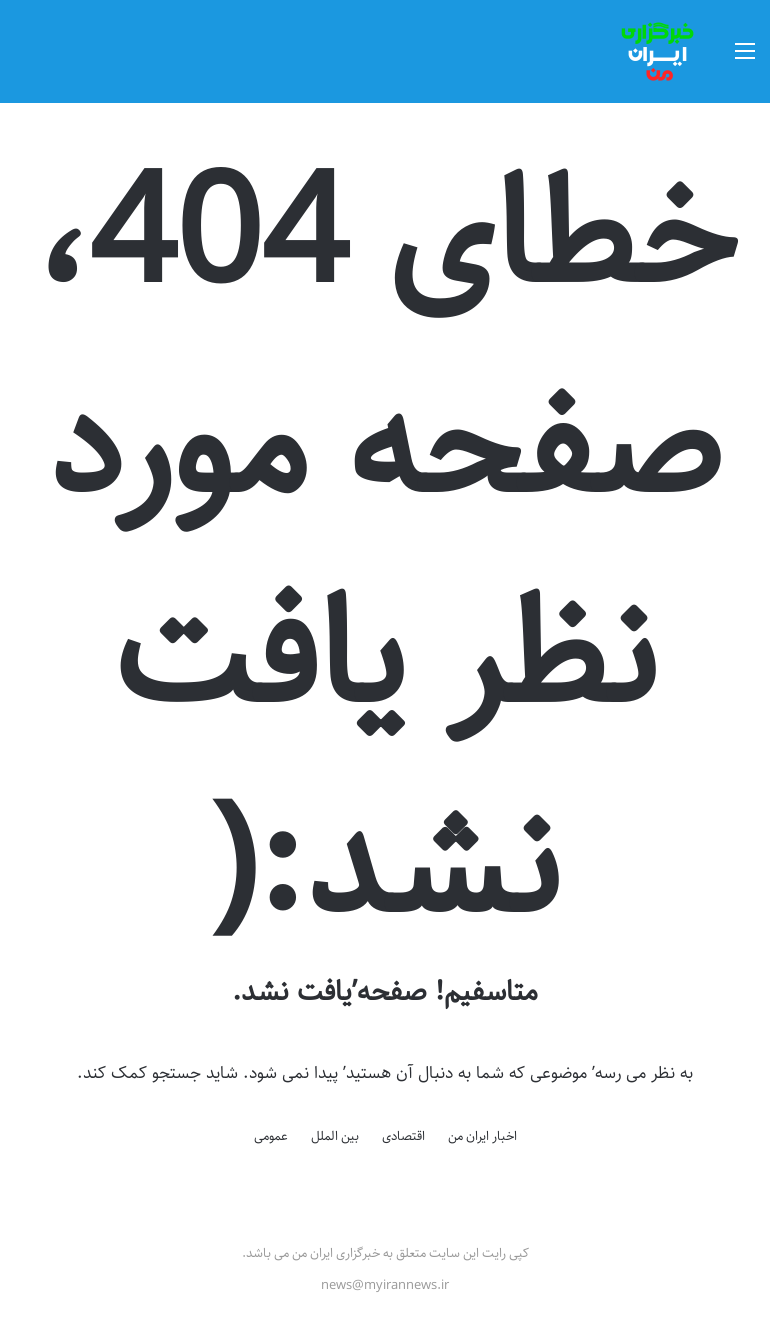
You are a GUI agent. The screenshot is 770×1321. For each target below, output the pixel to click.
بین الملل (335, 1136)
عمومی (271, 1136)
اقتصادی (403, 1136)
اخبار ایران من (482, 1136)
